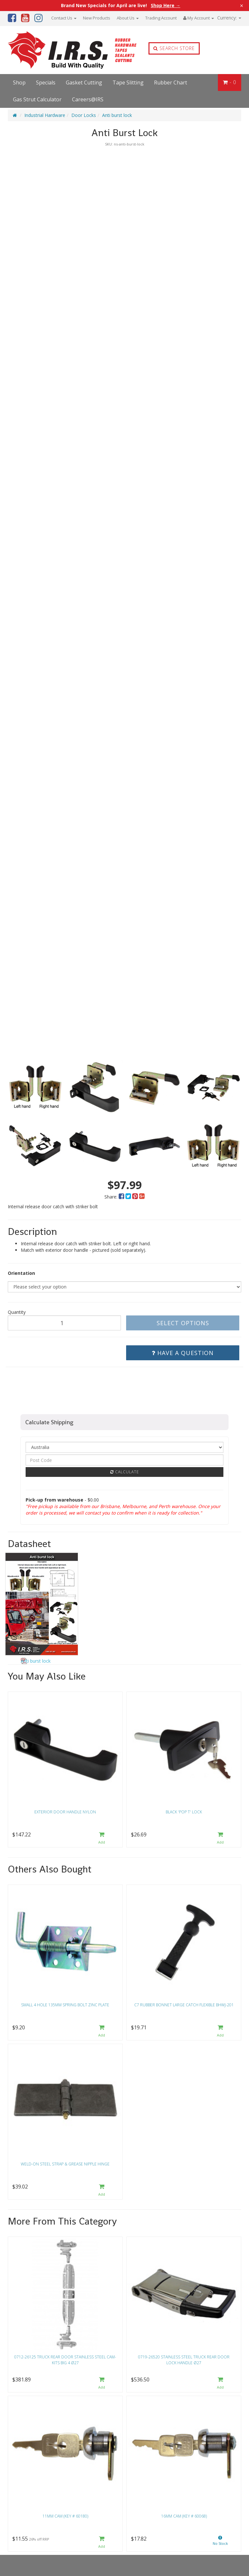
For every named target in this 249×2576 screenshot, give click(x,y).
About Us (128, 18)
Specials (45, 82)
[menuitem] (122, 1197)
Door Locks (83, 115)
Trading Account (161, 18)
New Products (96, 18)
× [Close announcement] (241, 5)
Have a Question (183, 1353)
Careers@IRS (87, 99)
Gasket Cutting (84, 82)
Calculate (124, 1472)
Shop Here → (165, 5)
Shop (19, 82)
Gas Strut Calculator (37, 99)
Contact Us (64, 18)
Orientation (21, 1273)
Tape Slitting (128, 82)
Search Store (174, 48)
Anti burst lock (117, 115)
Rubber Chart (170, 82)
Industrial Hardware (44, 115)
